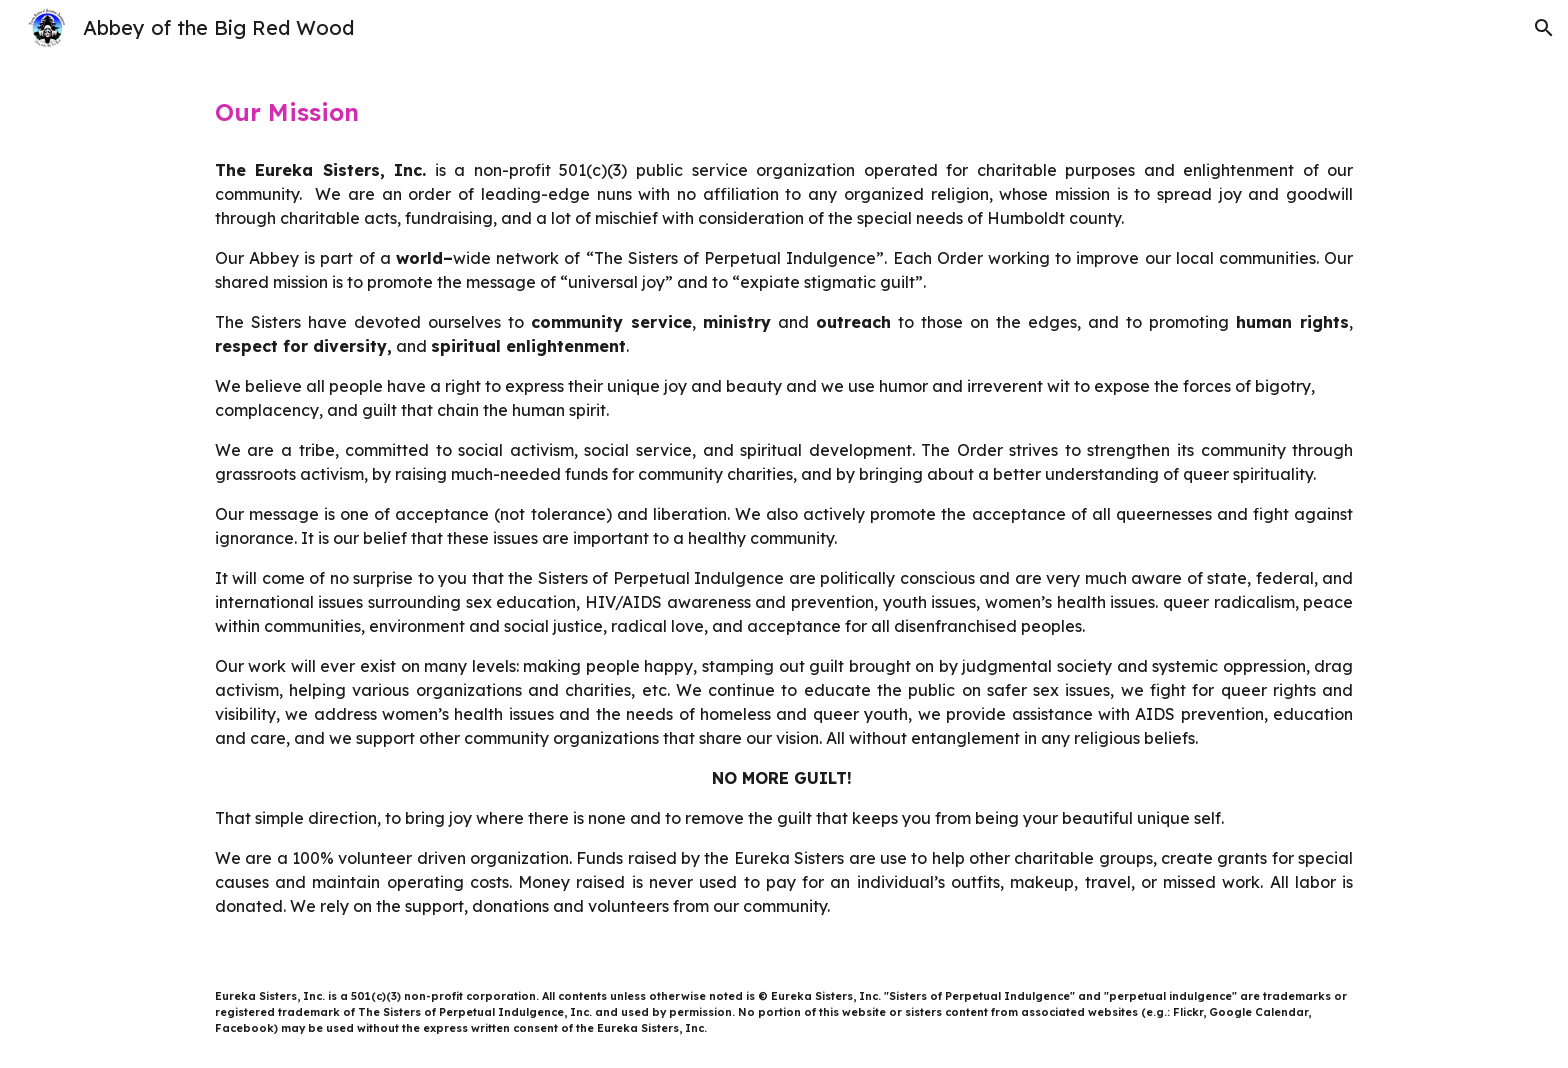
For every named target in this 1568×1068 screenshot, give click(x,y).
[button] (1544, 28)
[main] (784, 112)
